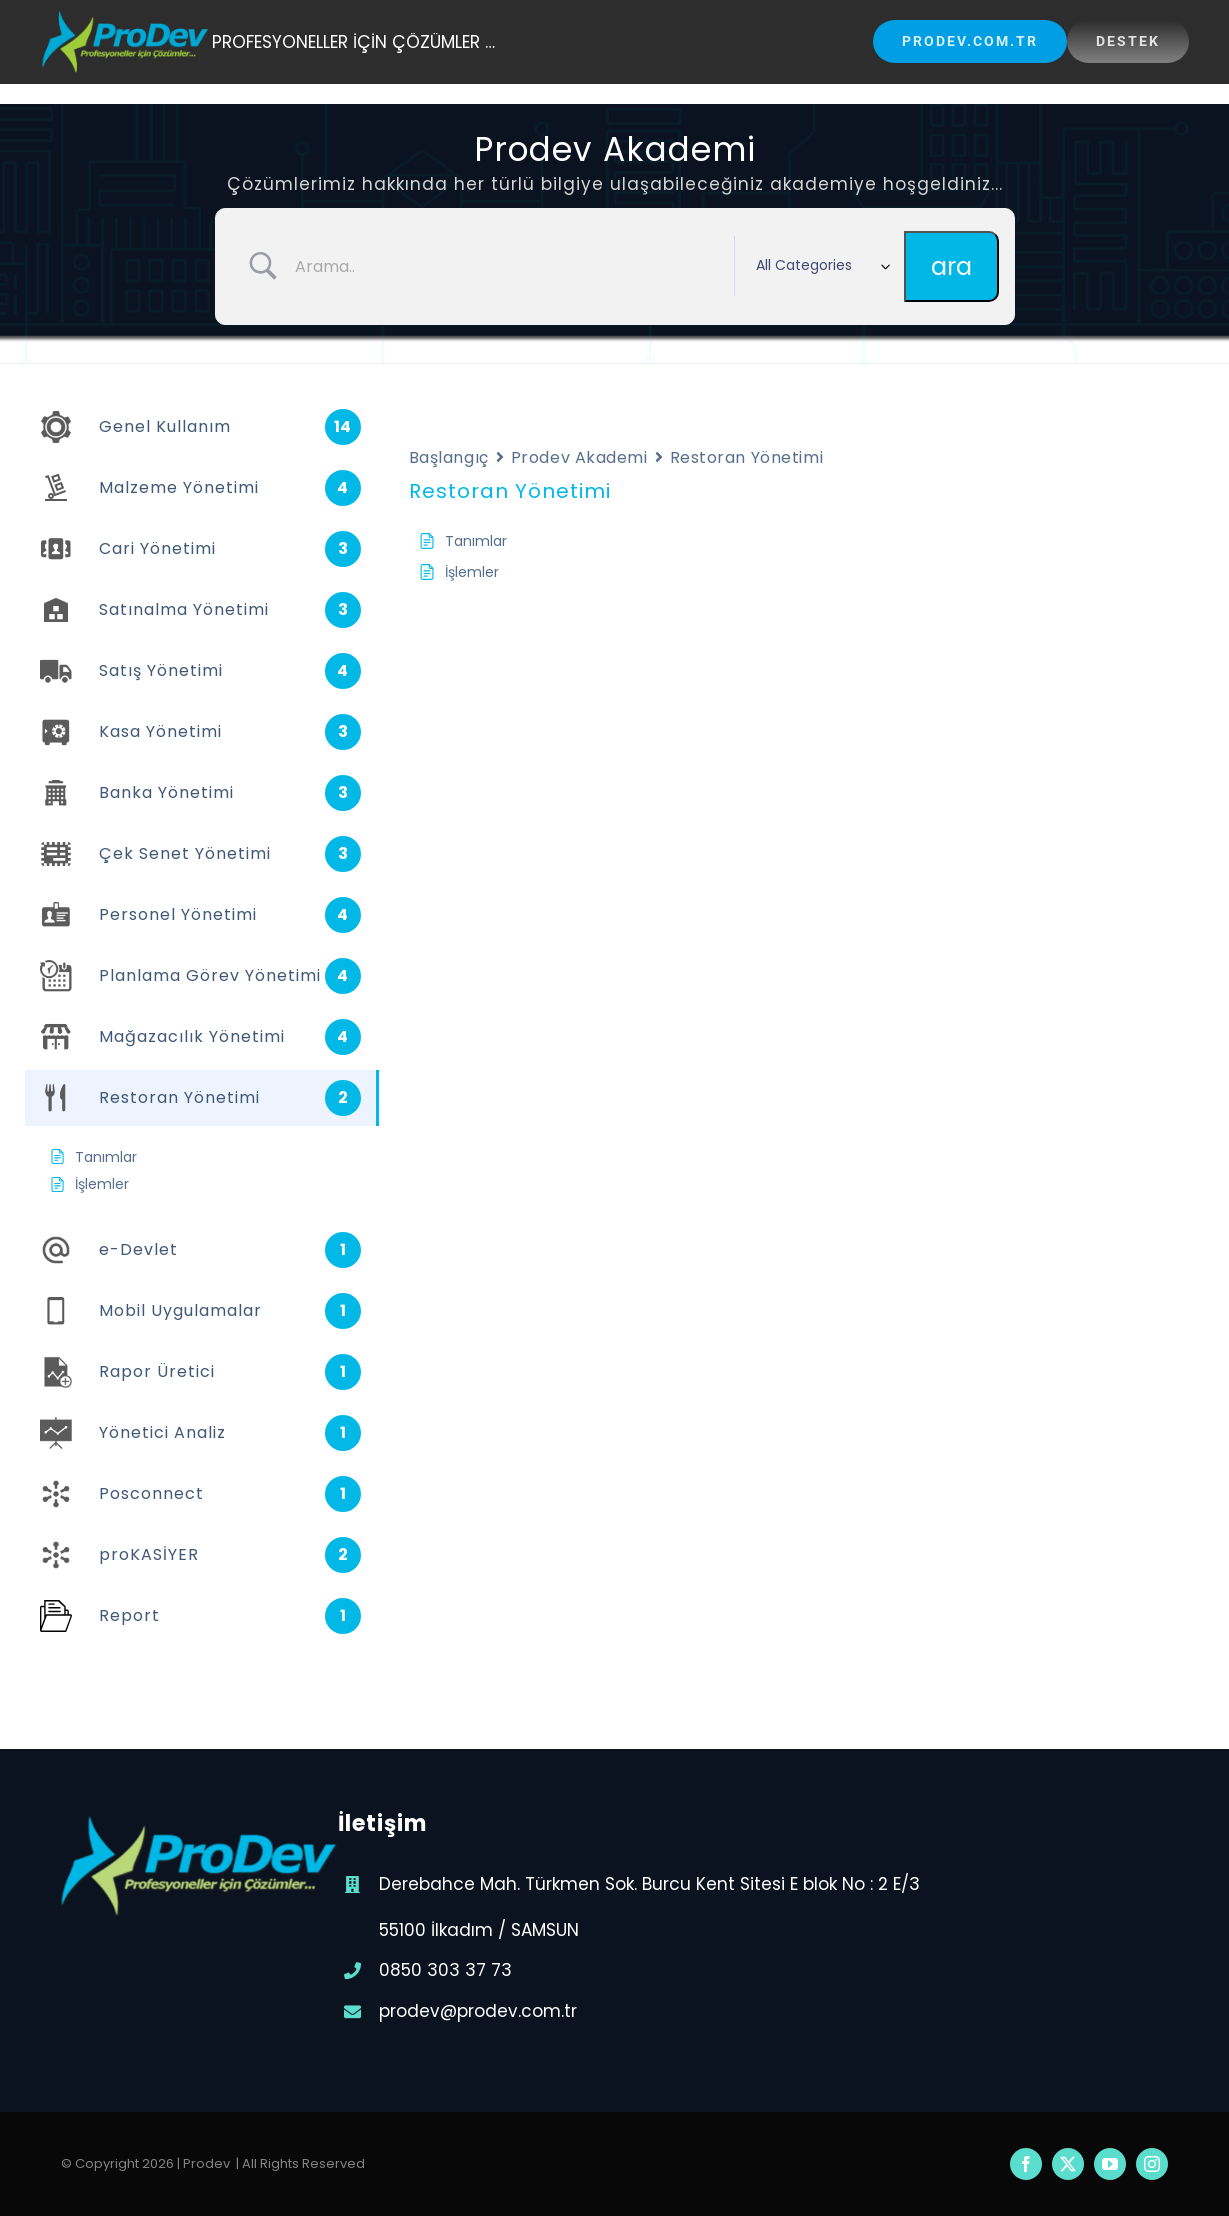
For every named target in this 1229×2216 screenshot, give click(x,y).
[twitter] (1068, 2164)
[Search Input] (507, 266)
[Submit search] (951, 266)
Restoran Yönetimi (747, 457)
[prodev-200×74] (126, 18)
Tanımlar (476, 541)
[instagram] (1152, 2164)
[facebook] (1026, 2164)
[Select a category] (819, 266)
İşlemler (472, 572)
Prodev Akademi (579, 457)
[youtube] (1110, 2164)
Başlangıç (449, 457)
